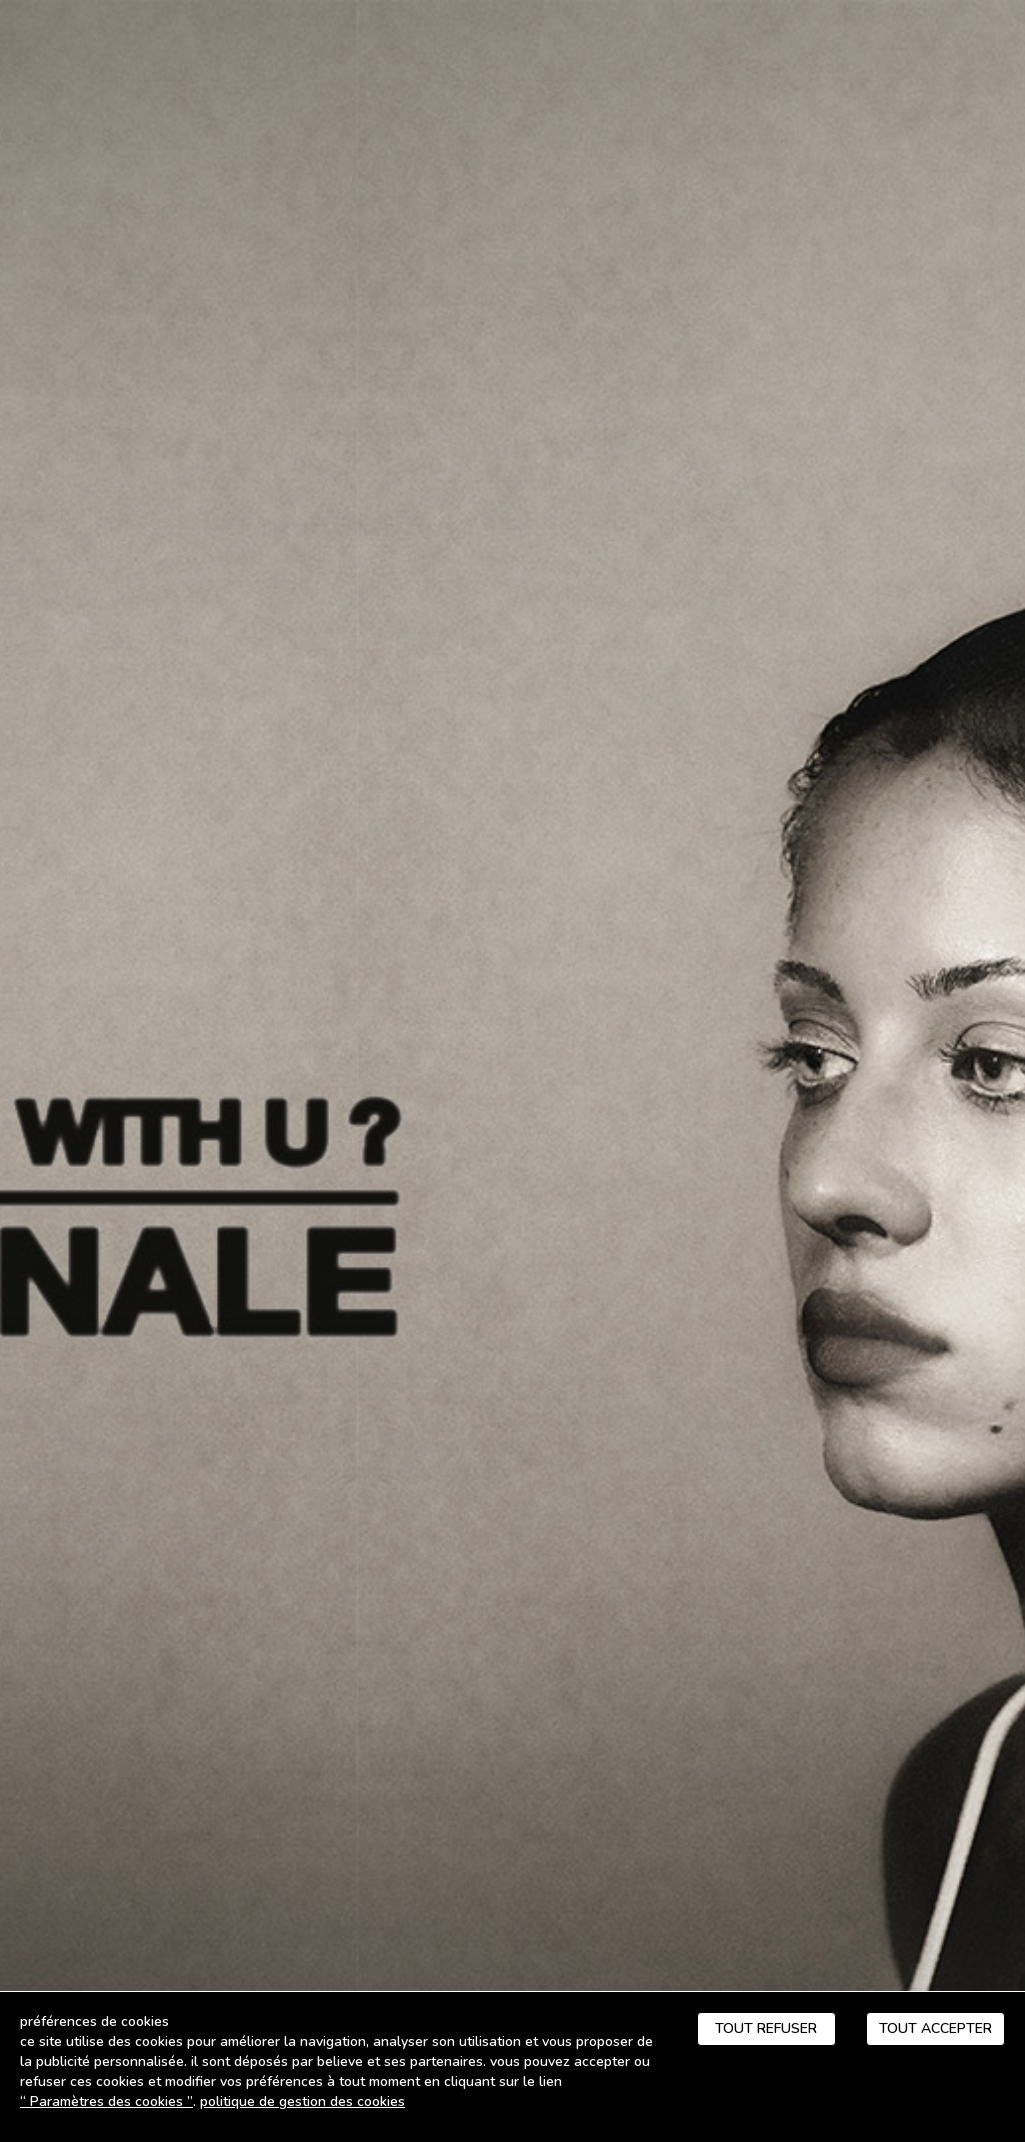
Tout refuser (766, 2028)
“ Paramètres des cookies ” (106, 2101)
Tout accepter (935, 2028)
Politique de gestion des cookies (302, 2101)
